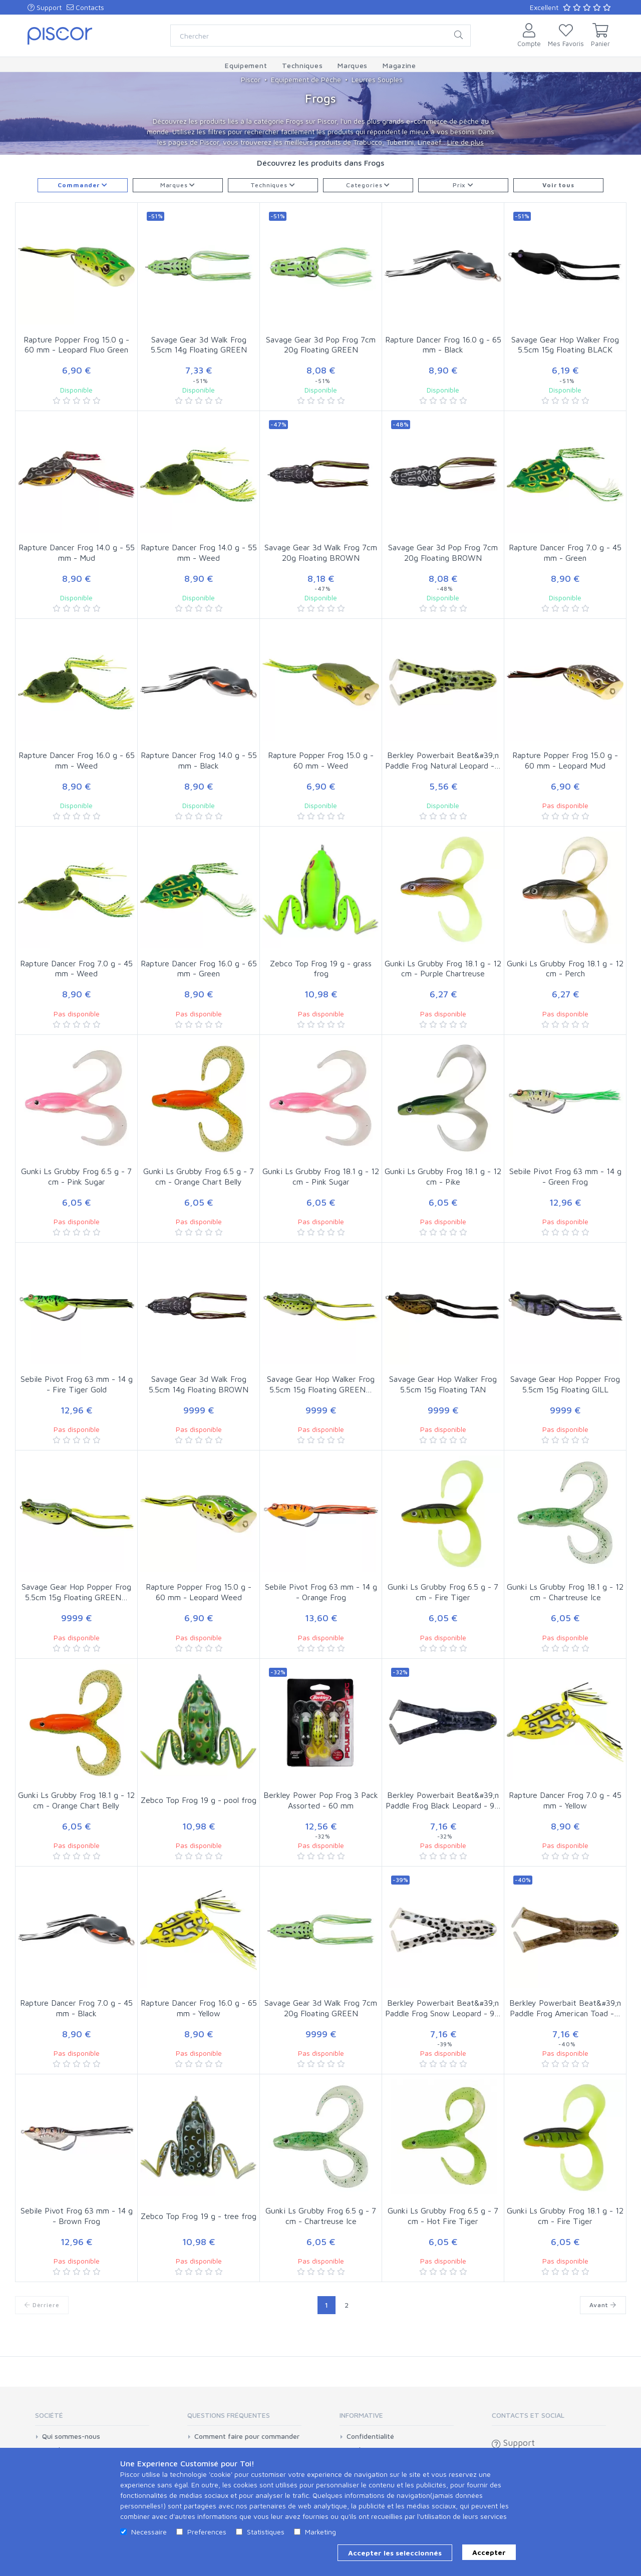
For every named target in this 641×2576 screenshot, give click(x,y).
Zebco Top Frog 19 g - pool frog (198, 1799)
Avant (602, 2305)
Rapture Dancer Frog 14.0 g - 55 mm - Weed (199, 552)
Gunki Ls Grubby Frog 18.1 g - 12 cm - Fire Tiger (565, 2216)
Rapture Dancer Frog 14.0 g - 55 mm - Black (199, 760)
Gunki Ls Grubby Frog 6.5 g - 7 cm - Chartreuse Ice (320, 2216)
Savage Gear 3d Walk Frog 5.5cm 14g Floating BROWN (198, 1384)
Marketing (320, 2531)
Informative (361, 2415)
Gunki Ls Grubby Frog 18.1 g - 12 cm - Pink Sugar (320, 1176)
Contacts (85, 7)
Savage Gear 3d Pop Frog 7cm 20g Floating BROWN (443, 552)
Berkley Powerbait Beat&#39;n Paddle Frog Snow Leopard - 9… (443, 2008)
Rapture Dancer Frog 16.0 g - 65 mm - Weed (77, 760)
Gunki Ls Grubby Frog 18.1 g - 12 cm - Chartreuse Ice (565, 1592)
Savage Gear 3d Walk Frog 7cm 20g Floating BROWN (320, 552)
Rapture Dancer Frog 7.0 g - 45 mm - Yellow (565, 1800)
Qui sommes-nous (71, 2436)
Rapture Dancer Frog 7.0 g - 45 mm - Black (76, 2008)
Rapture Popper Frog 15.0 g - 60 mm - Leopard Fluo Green (76, 344)
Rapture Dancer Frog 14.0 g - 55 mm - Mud (77, 552)
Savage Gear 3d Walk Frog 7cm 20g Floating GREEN (320, 2008)
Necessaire (149, 2531)
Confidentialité (370, 2436)
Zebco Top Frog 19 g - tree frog (198, 2216)
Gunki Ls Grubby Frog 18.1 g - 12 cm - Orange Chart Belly (76, 1800)
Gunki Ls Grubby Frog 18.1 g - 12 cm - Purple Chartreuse (443, 968)
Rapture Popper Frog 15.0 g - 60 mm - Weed (321, 760)
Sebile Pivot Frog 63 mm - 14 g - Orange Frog (321, 1592)
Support (45, 7)
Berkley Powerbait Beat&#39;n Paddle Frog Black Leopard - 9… (443, 1800)
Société (49, 2415)
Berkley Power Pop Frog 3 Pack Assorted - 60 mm (320, 1800)
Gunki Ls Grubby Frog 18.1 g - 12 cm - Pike (443, 1176)
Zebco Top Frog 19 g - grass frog (321, 968)
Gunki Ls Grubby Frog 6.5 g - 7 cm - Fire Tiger (443, 1592)
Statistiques (265, 2531)
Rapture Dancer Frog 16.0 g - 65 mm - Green (199, 968)
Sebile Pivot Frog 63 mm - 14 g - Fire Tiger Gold (77, 1384)
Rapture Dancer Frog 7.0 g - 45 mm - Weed (76, 968)
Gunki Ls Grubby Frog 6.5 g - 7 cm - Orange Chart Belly (198, 1176)
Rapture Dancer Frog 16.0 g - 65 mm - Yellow (199, 2008)
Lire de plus (465, 142)
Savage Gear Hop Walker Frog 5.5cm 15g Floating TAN (443, 1384)
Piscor (250, 79)
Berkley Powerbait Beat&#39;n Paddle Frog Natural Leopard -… (443, 760)
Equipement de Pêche (306, 79)
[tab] (92, 2418)
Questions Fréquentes (228, 2415)
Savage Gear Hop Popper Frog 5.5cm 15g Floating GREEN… (76, 1592)
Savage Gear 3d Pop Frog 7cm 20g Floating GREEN (321, 344)
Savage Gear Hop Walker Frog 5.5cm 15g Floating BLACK (565, 344)
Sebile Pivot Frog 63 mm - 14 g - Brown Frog (77, 2216)
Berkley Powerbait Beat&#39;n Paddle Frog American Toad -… (565, 2008)
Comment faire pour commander (246, 2436)
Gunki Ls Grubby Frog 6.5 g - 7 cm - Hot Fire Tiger (443, 2216)
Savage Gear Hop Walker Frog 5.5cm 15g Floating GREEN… (321, 1384)
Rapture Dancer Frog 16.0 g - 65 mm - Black (443, 344)
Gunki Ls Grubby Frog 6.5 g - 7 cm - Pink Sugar (76, 1176)
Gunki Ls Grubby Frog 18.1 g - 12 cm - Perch (565, 968)
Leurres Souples (377, 79)
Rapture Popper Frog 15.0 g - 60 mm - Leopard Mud (565, 760)
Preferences (206, 2531)
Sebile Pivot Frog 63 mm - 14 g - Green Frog (565, 1176)
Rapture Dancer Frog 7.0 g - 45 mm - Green (565, 552)
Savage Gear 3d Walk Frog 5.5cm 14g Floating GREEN (199, 344)
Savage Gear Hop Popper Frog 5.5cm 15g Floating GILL (565, 1384)
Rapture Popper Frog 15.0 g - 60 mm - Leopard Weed (198, 1592)
